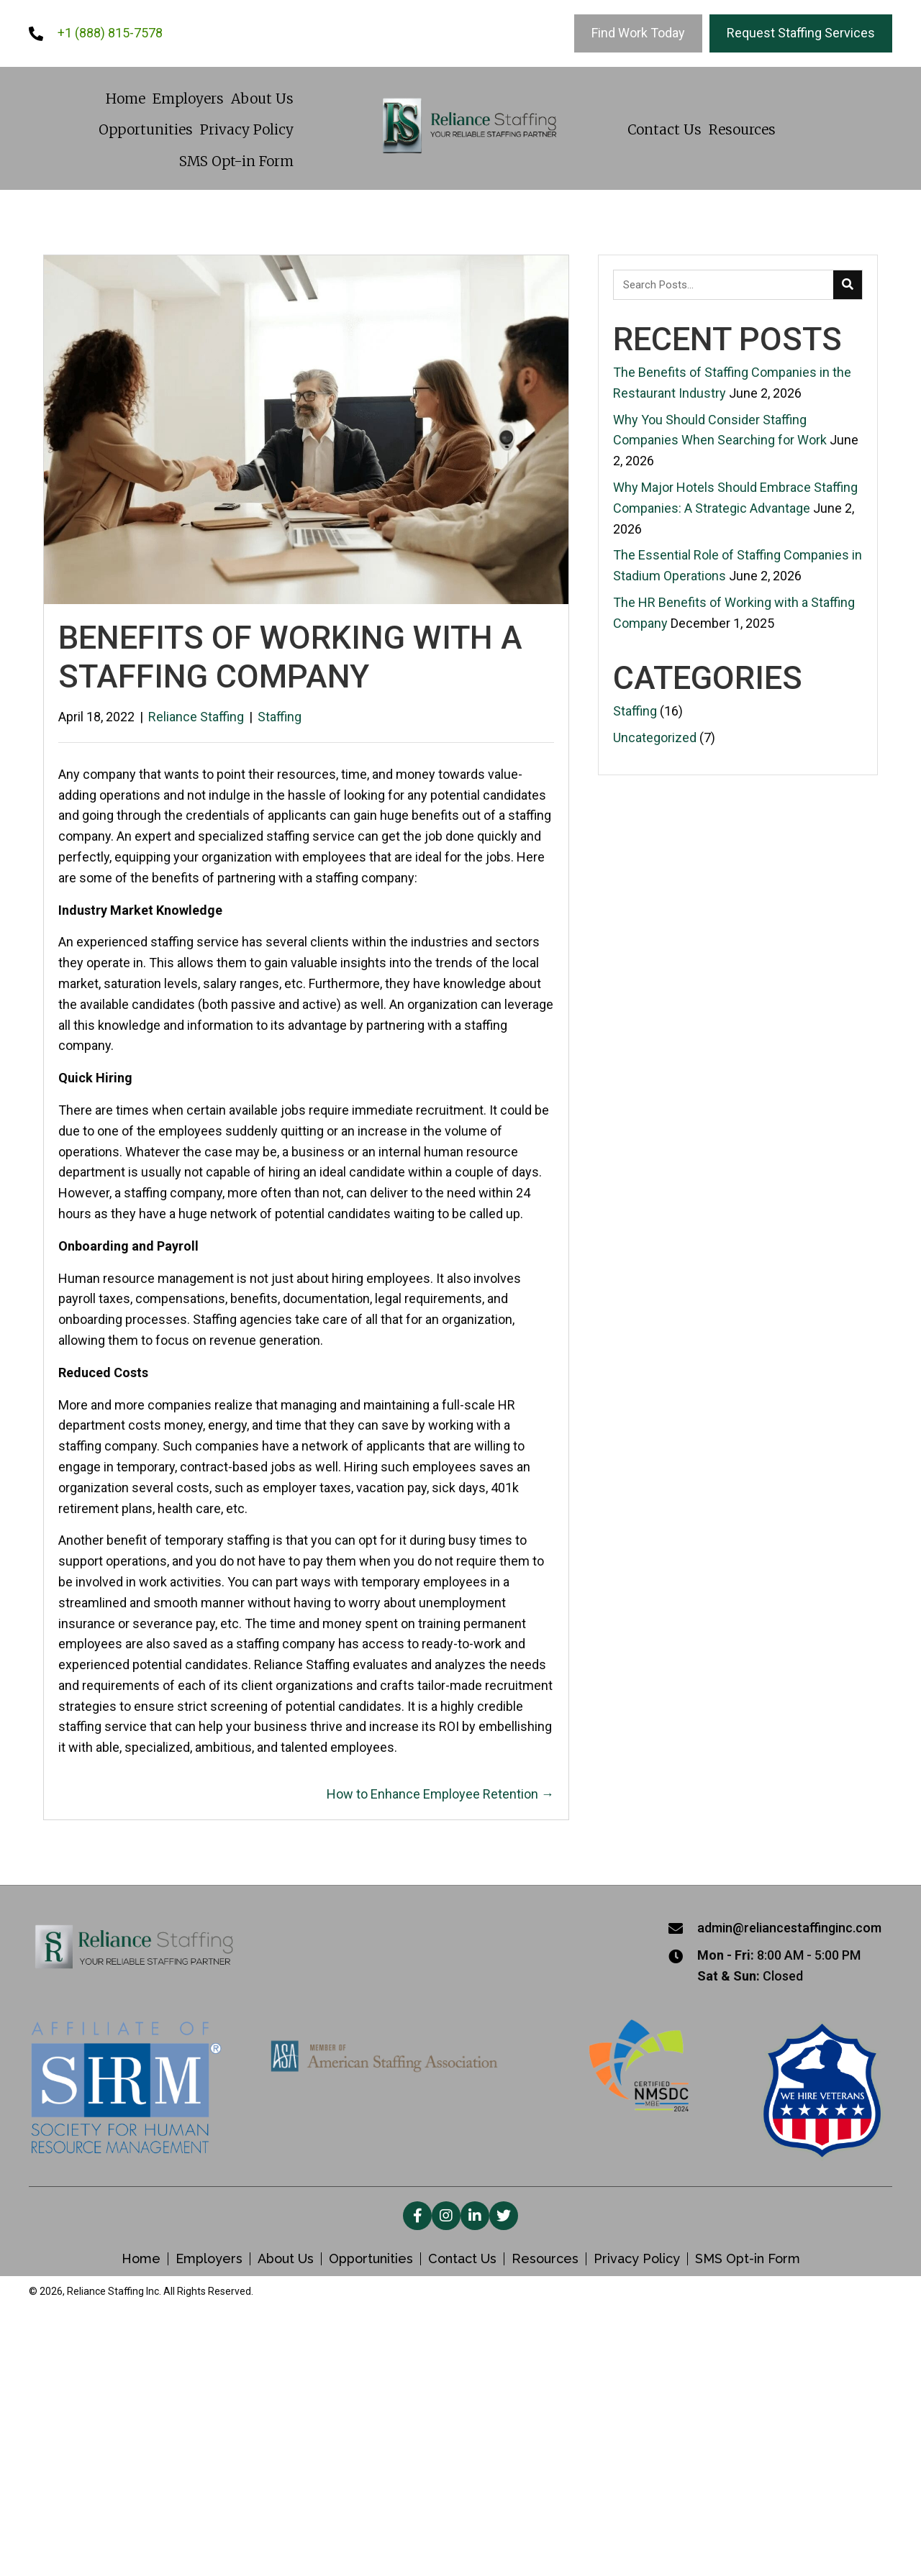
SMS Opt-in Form (747, 2258)
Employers (209, 2258)
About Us (286, 2258)
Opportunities (371, 2258)
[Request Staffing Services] (800, 33)
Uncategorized (655, 737)
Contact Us (462, 2258)
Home (141, 2258)
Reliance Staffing (196, 716)
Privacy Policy (637, 2258)
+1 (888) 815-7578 (110, 32)
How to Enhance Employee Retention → (440, 1793)
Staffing (279, 716)
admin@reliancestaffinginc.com (789, 1927)
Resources (545, 2258)
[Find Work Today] (638, 33)
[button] (417, 2215)
